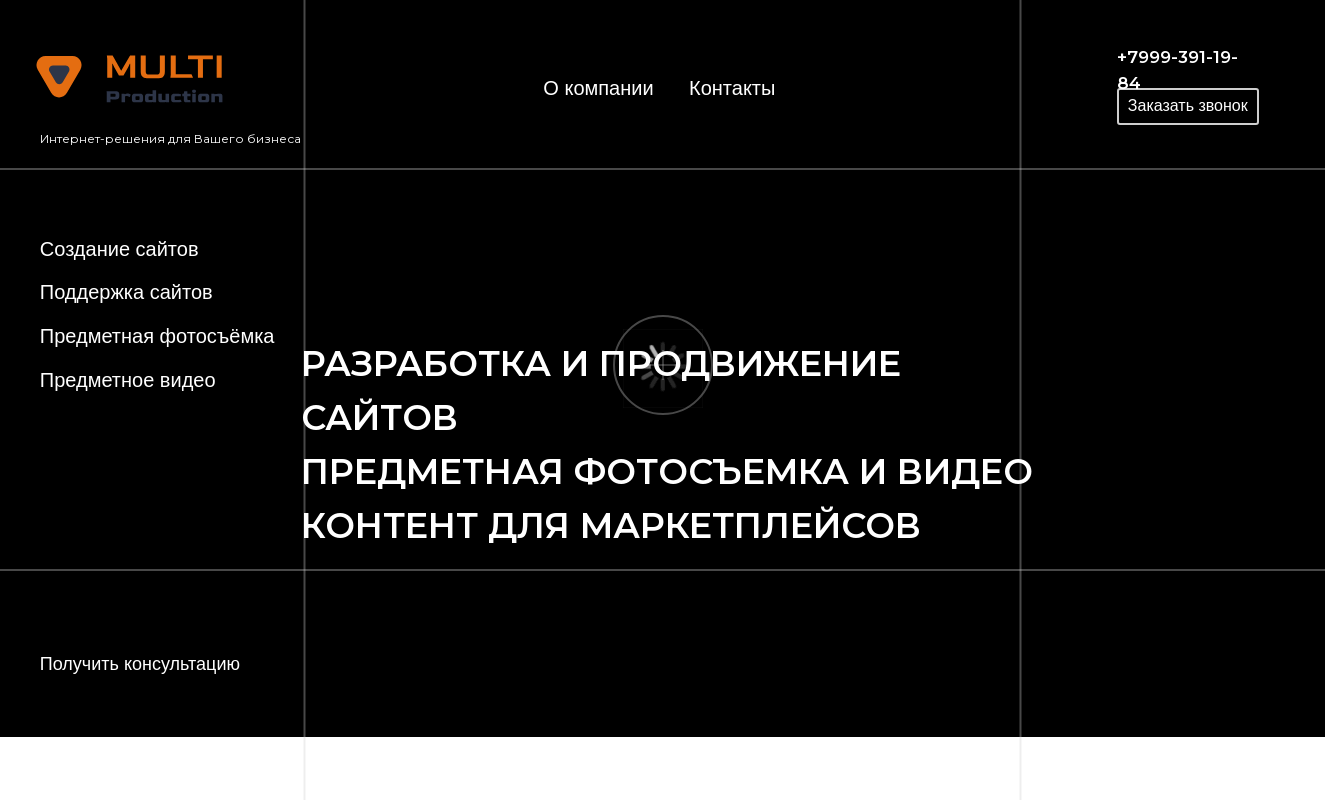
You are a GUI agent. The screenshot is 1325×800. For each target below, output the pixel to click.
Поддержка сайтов (126, 292)
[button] (1188, 106)
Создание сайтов (119, 249)
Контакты (732, 88)
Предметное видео (128, 380)
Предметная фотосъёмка (157, 336)
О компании (598, 88)
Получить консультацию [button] (140, 664)
